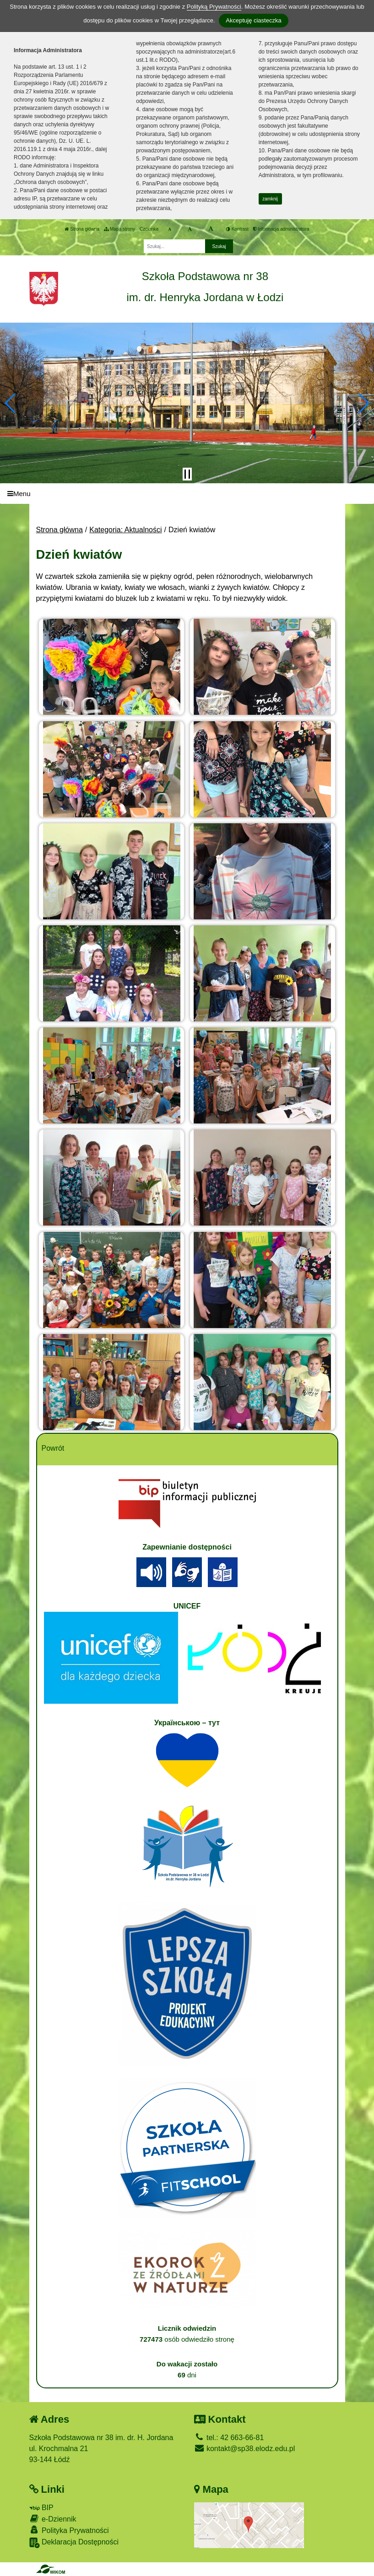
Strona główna (82, 229)
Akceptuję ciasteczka (253, 20)
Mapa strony (119, 229)
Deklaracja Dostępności (74, 2543)
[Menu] (187, 493)
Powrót (53, 1448)
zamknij (270, 198)
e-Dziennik (52, 2518)
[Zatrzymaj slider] (187, 474)
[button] (11, 403)
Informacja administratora (281, 229)
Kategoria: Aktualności (125, 530)
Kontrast (237, 229)
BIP (41, 2507)
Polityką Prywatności (214, 6)
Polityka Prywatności (69, 2530)
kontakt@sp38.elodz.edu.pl (244, 2448)
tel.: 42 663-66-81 (229, 2437)
